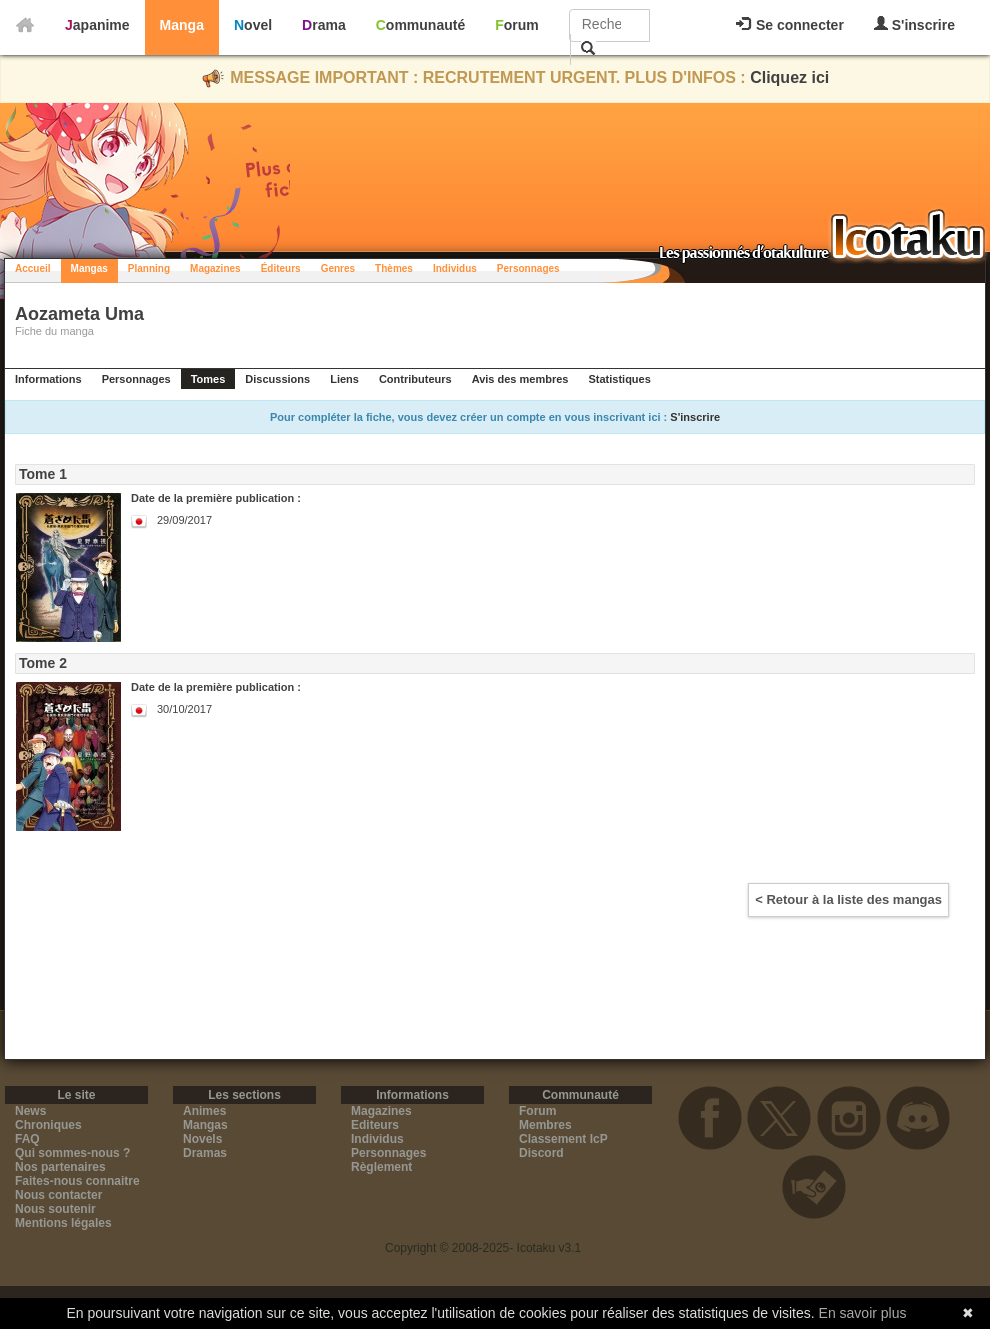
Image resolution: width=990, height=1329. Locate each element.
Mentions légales (63, 1223)
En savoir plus (863, 1313)
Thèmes (394, 268)
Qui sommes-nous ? (72, 1153)
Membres (545, 1125)
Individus (455, 268)
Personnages (528, 268)
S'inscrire (914, 24)
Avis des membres (520, 379)
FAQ (27, 1139)
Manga (182, 25)
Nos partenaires (60, 1167)
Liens (344, 379)
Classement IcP (563, 1139)
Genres (338, 268)
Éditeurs (281, 268)
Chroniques (48, 1125)
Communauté (420, 25)
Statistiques (619, 379)
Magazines (215, 268)
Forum (517, 25)
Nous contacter (58, 1195)
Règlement (381, 1167)
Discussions (277, 379)
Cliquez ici (789, 77)
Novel (253, 25)
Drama (324, 25)
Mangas (89, 268)
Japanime (97, 25)
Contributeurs (415, 379)
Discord (541, 1153)
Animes (204, 1111)
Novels (202, 1139)
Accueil (33, 268)
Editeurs (375, 1125)
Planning (149, 268)
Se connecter (790, 25)
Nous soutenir (55, 1209)
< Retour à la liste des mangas (848, 899)
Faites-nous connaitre (77, 1181)
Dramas (205, 1153)
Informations (48, 379)
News (30, 1111)
